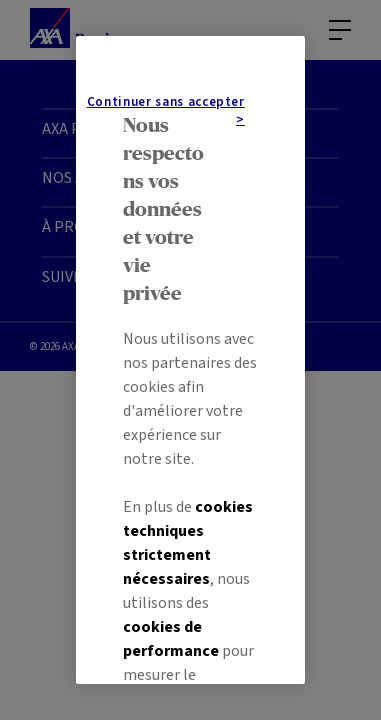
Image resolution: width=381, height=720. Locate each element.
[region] (190, 360)
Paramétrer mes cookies (190, 621)
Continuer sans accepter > (190, 524)
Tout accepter (191, 573)
